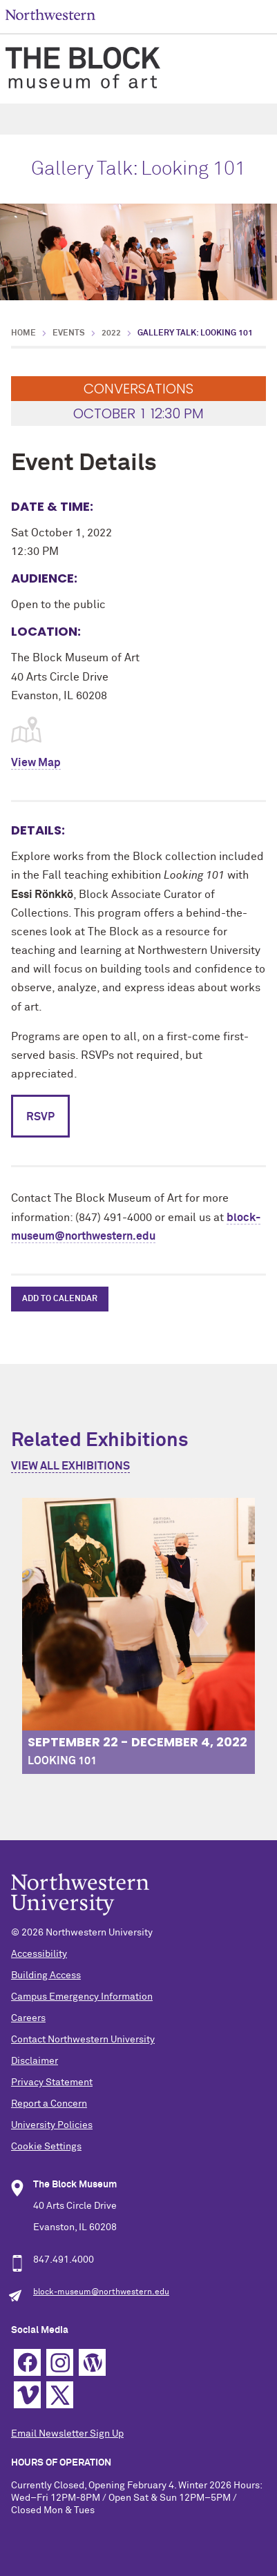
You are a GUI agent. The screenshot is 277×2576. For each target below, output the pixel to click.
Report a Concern (49, 2104)
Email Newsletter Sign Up (67, 2434)
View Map (36, 762)
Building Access (46, 1975)
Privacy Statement (52, 2082)
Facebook (27, 2362)
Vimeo (27, 2394)
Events (68, 333)
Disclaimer (34, 2061)
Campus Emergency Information (82, 1997)
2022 (111, 333)
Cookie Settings (46, 2146)
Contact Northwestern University (83, 2040)
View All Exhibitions (70, 1466)
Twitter (59, 2394)
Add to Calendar (59, 1299)
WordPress (92, 2362)
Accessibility (39, 1954)
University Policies (52, 2125)
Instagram (59, 2362)
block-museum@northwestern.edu (101, 2292)
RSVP (40, 1116)
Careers (28, 2018)
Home (23, 333)
